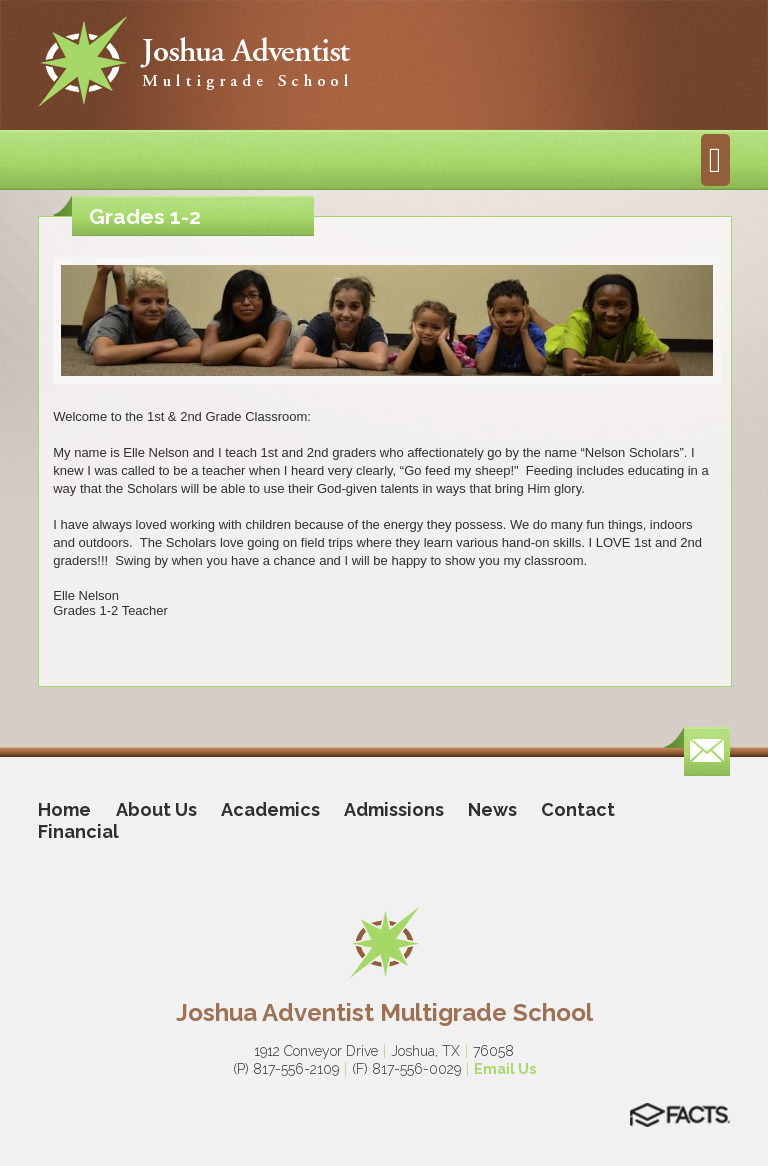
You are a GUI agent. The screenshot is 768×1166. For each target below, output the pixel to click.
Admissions (394, 809)
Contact (578, 809)
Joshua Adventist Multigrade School (384, 1012)
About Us (156, 809)
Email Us (505, 1069)
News (492, 809)
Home (64, 809)
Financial (78, 831)
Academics (270, 809)
